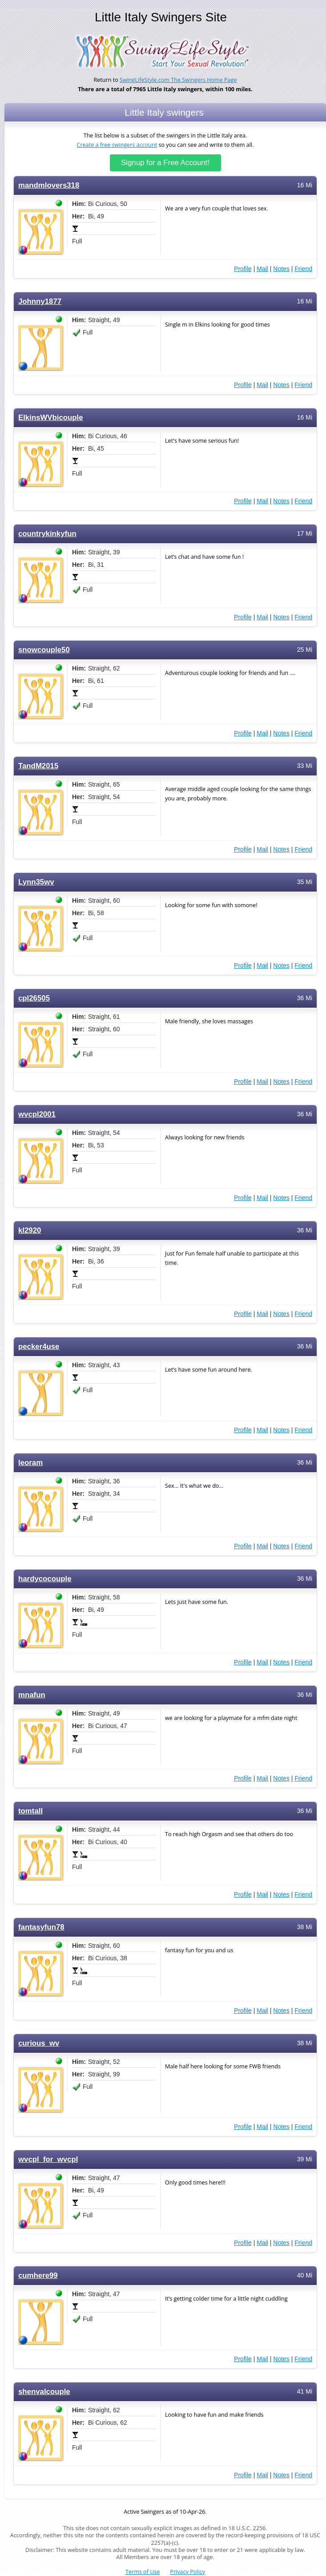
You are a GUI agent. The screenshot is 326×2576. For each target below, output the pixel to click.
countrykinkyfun (47, 533)
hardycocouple (44, 1579)
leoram (30, 1462)
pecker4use (38, 1346)
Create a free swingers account (117, 145)
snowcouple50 (44, 650)
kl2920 (29, 1230)
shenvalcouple (44, 2391)
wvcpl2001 (37, 1114)
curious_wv (38, 2043)
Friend (303, 268)
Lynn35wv (36, 882)
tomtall (30, 1811)
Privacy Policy (187, 2572)
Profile (243, 268)
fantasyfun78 (41, 1927)
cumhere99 (38, 2275)
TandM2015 (38, 766)
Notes (281, 268)
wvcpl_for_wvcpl (48, 2159)
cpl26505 (34, 998)
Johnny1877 (39, 301)
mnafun (31, 1695)
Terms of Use (142, 2572)
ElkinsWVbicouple (50, 417)
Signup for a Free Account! (165, 162)
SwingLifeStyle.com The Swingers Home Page (178, 80)
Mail (262, 268)
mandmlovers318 (48, 185)
